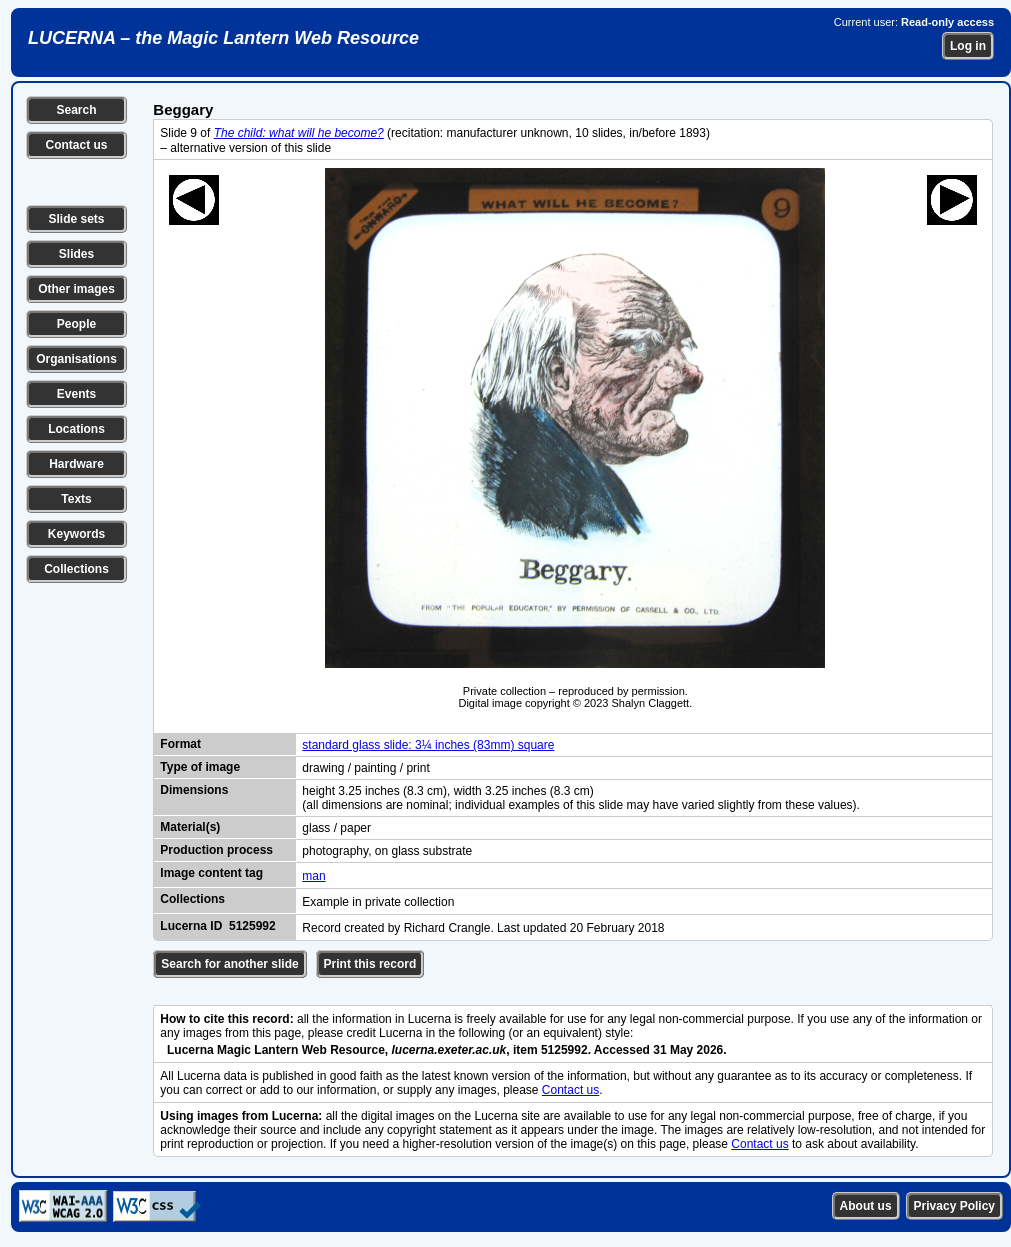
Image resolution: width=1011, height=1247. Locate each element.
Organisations (76, 359)
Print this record (370, 964)
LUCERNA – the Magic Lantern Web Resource (223, 38)
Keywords (76, 534)
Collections (76, 569)
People (76, 324)
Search (76, 110)
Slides (76, 254)
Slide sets (76, 219)
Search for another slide (229, 964)
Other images (76, 289)
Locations (76, 429)
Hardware (76, 464)
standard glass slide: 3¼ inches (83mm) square (428, 745)
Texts (76, 499)
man (313, 876)
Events (76, 394)
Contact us (76, 145)
